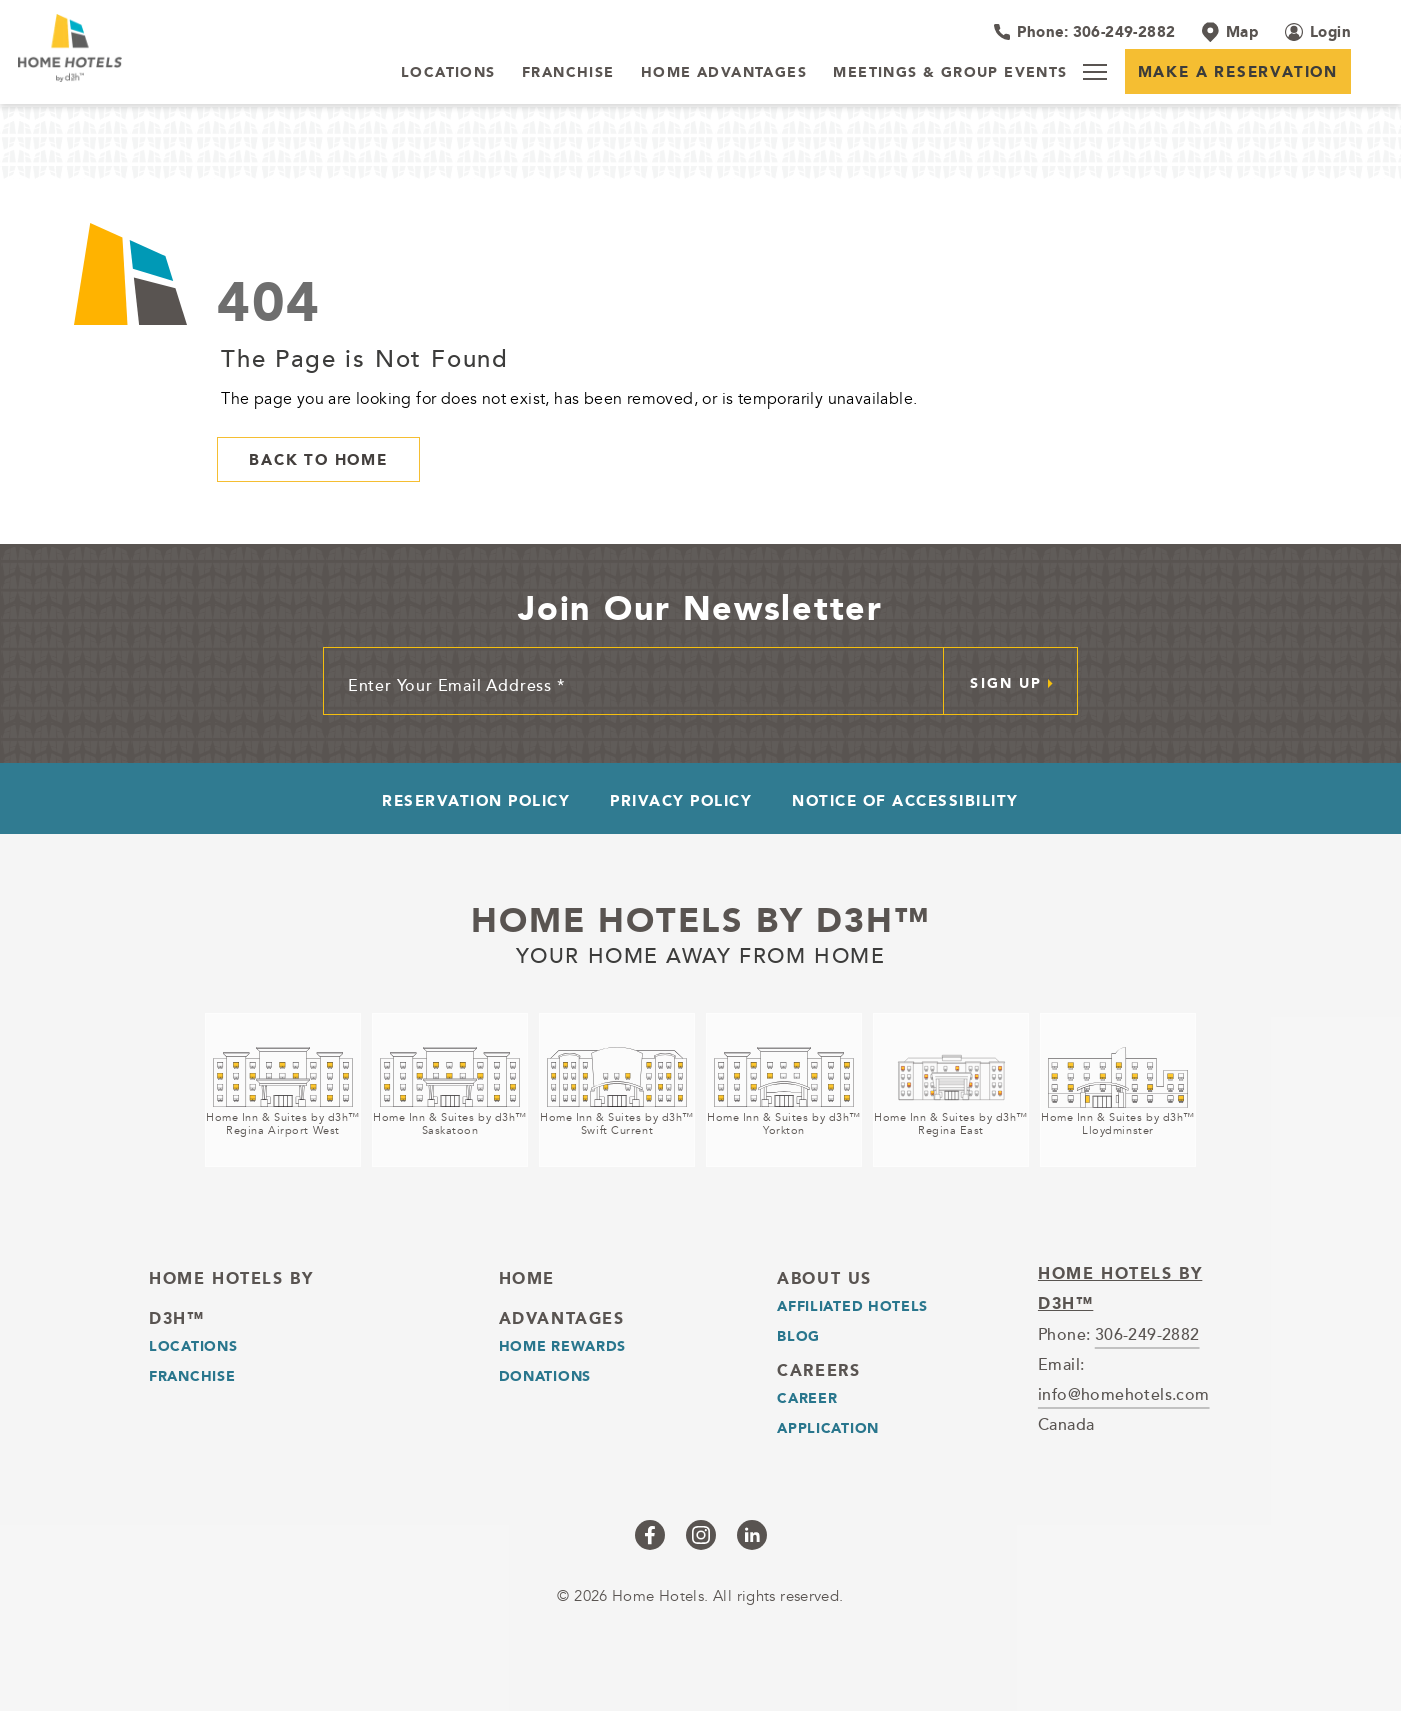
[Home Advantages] (724, 73)
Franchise (192, 1376)
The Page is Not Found (365, 358)
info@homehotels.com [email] (1124, 1394)
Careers (818, 1370)
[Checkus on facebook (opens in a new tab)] (650, 1535)
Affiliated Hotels (852, 1306)
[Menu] (1095, 72)
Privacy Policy (681, 800)
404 (269, 301)
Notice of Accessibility (905, 800)
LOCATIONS (193, 1346)
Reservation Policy (476, 800)
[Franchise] (568, 73)
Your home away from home (701, 953)
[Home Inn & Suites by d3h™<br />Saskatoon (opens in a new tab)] (450, 1090)
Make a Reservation (1238, 71)
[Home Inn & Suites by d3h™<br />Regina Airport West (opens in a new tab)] (283, 1090)
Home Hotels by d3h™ (700, 920)
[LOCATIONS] (448, 73)
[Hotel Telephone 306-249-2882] (1084, 32)
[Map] (1230, 32)
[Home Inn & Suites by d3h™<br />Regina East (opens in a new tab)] (951, 1090)
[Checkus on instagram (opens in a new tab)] (701, 1535)
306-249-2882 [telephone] (1147, 1334)
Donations (545, 1376)
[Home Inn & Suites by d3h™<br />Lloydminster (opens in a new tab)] (1118, 1090)
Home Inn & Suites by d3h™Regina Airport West (283, 1124)
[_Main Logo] (140, 48)
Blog (798, 1336)
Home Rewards (562, 1346)
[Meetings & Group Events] (950, 73)
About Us (824, 1278)
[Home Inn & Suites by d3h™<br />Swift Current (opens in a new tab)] (617, 1090)
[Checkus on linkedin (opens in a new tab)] (752, 1535)
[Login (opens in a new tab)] (1318, 32)
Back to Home (318, 459)
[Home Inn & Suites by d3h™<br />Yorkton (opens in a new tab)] (784, 1090)
